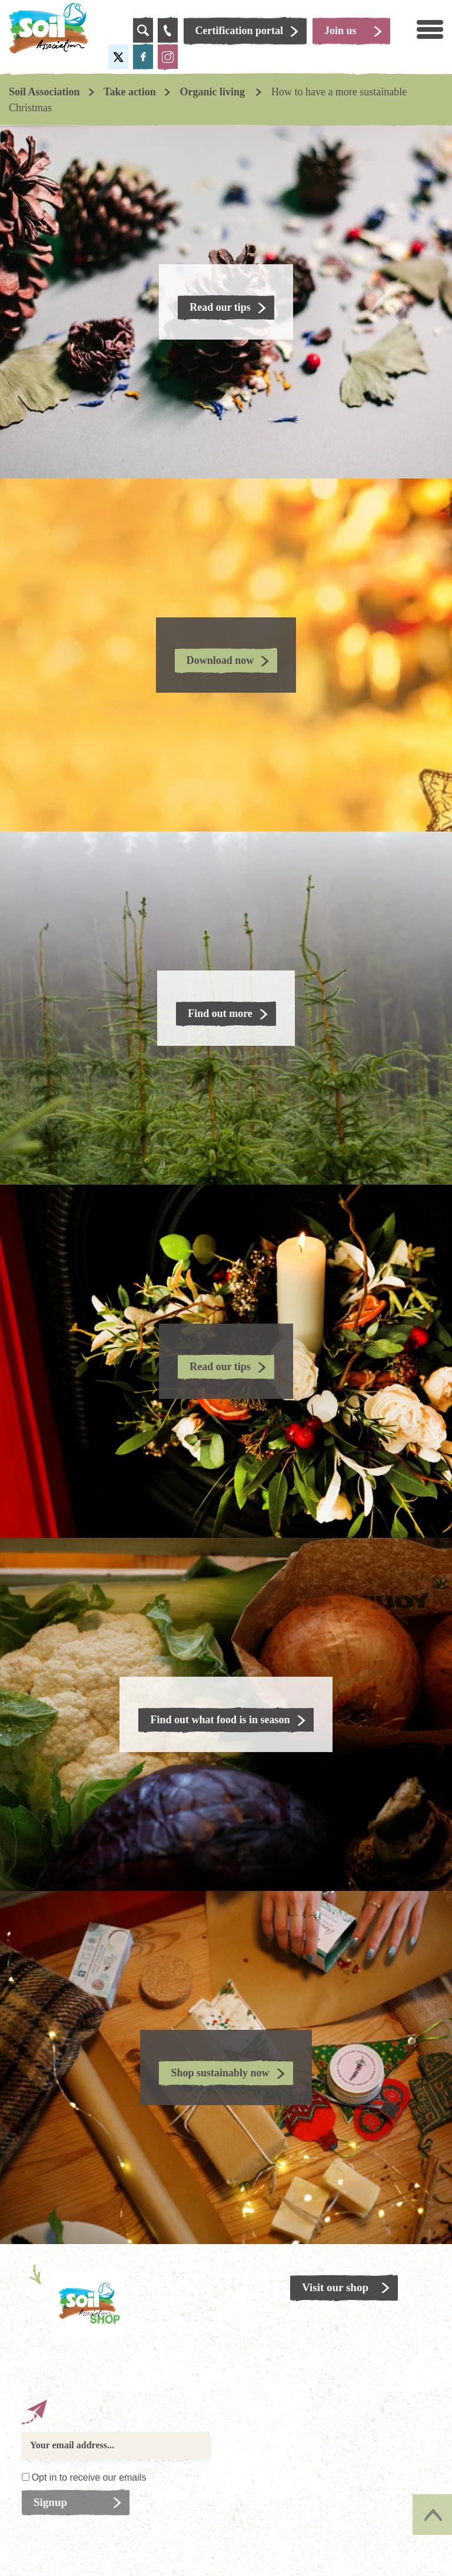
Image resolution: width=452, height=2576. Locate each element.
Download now (220, 660)
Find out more (220, 1013)
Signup (50, 2502)
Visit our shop (335, 2287)
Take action (130, 92)
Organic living (213, 92)
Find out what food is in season (220, 1720)
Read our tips (220, 307)
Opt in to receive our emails (89, 2477)
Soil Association (44, 92)
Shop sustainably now (220, 2073)
